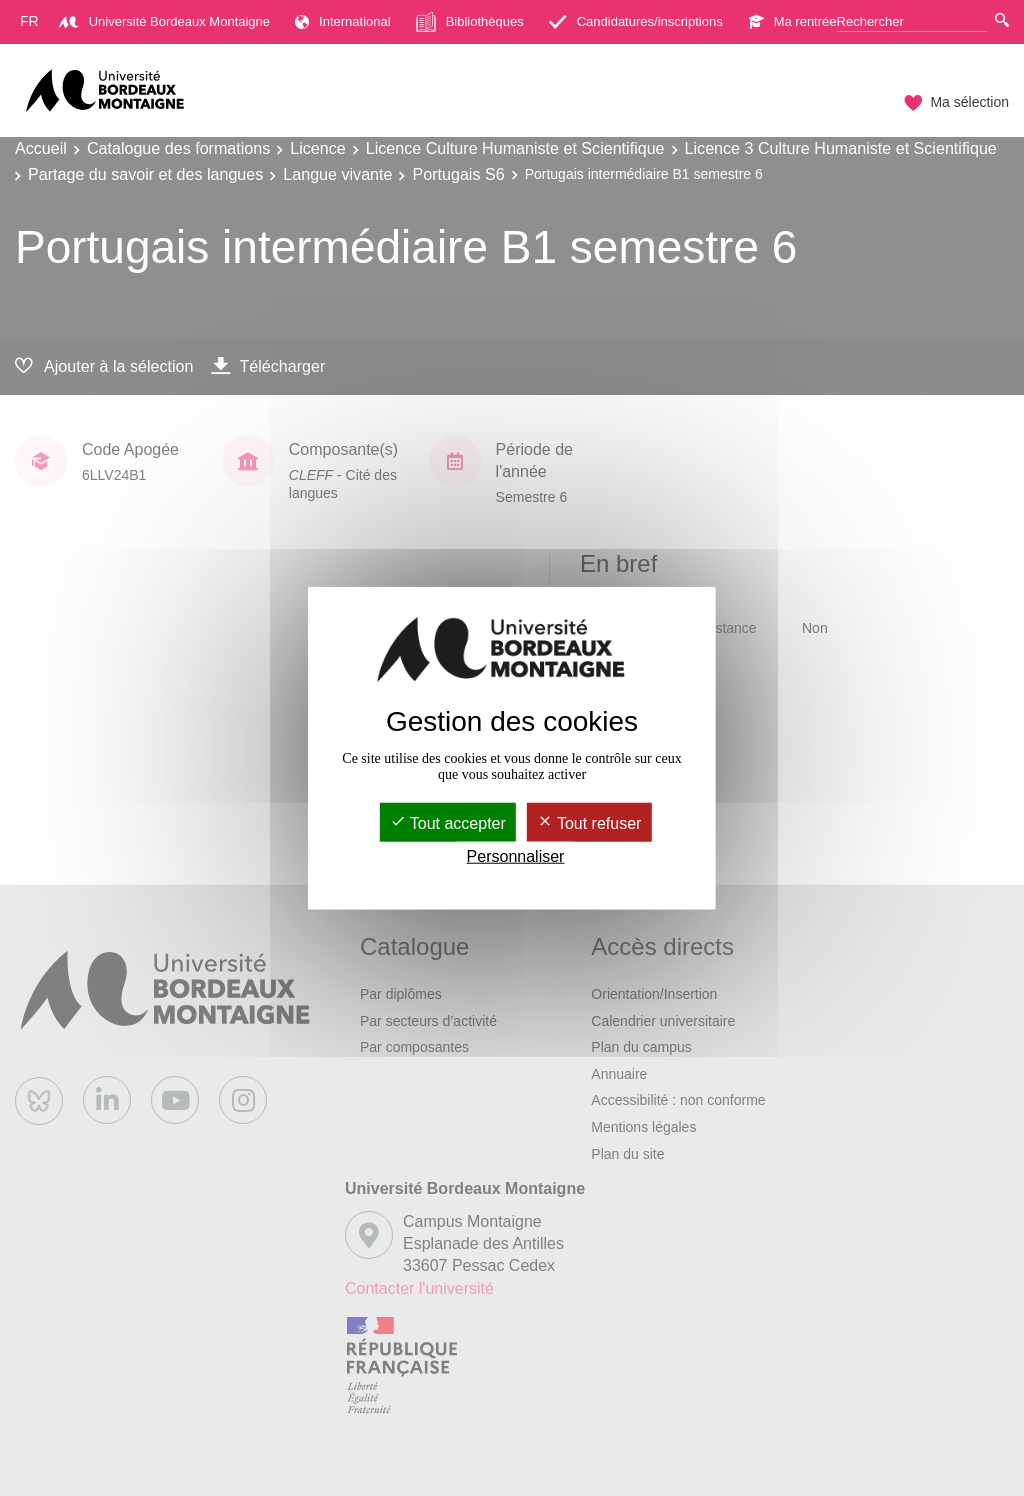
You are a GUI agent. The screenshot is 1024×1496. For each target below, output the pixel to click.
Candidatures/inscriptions (636, 21)
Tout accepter (448, 823)
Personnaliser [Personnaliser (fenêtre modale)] (516, 856)
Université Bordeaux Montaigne (164, 21)
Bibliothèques (470, 22)
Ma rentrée (792, 21)
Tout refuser (589, 823)
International (343, 21)
